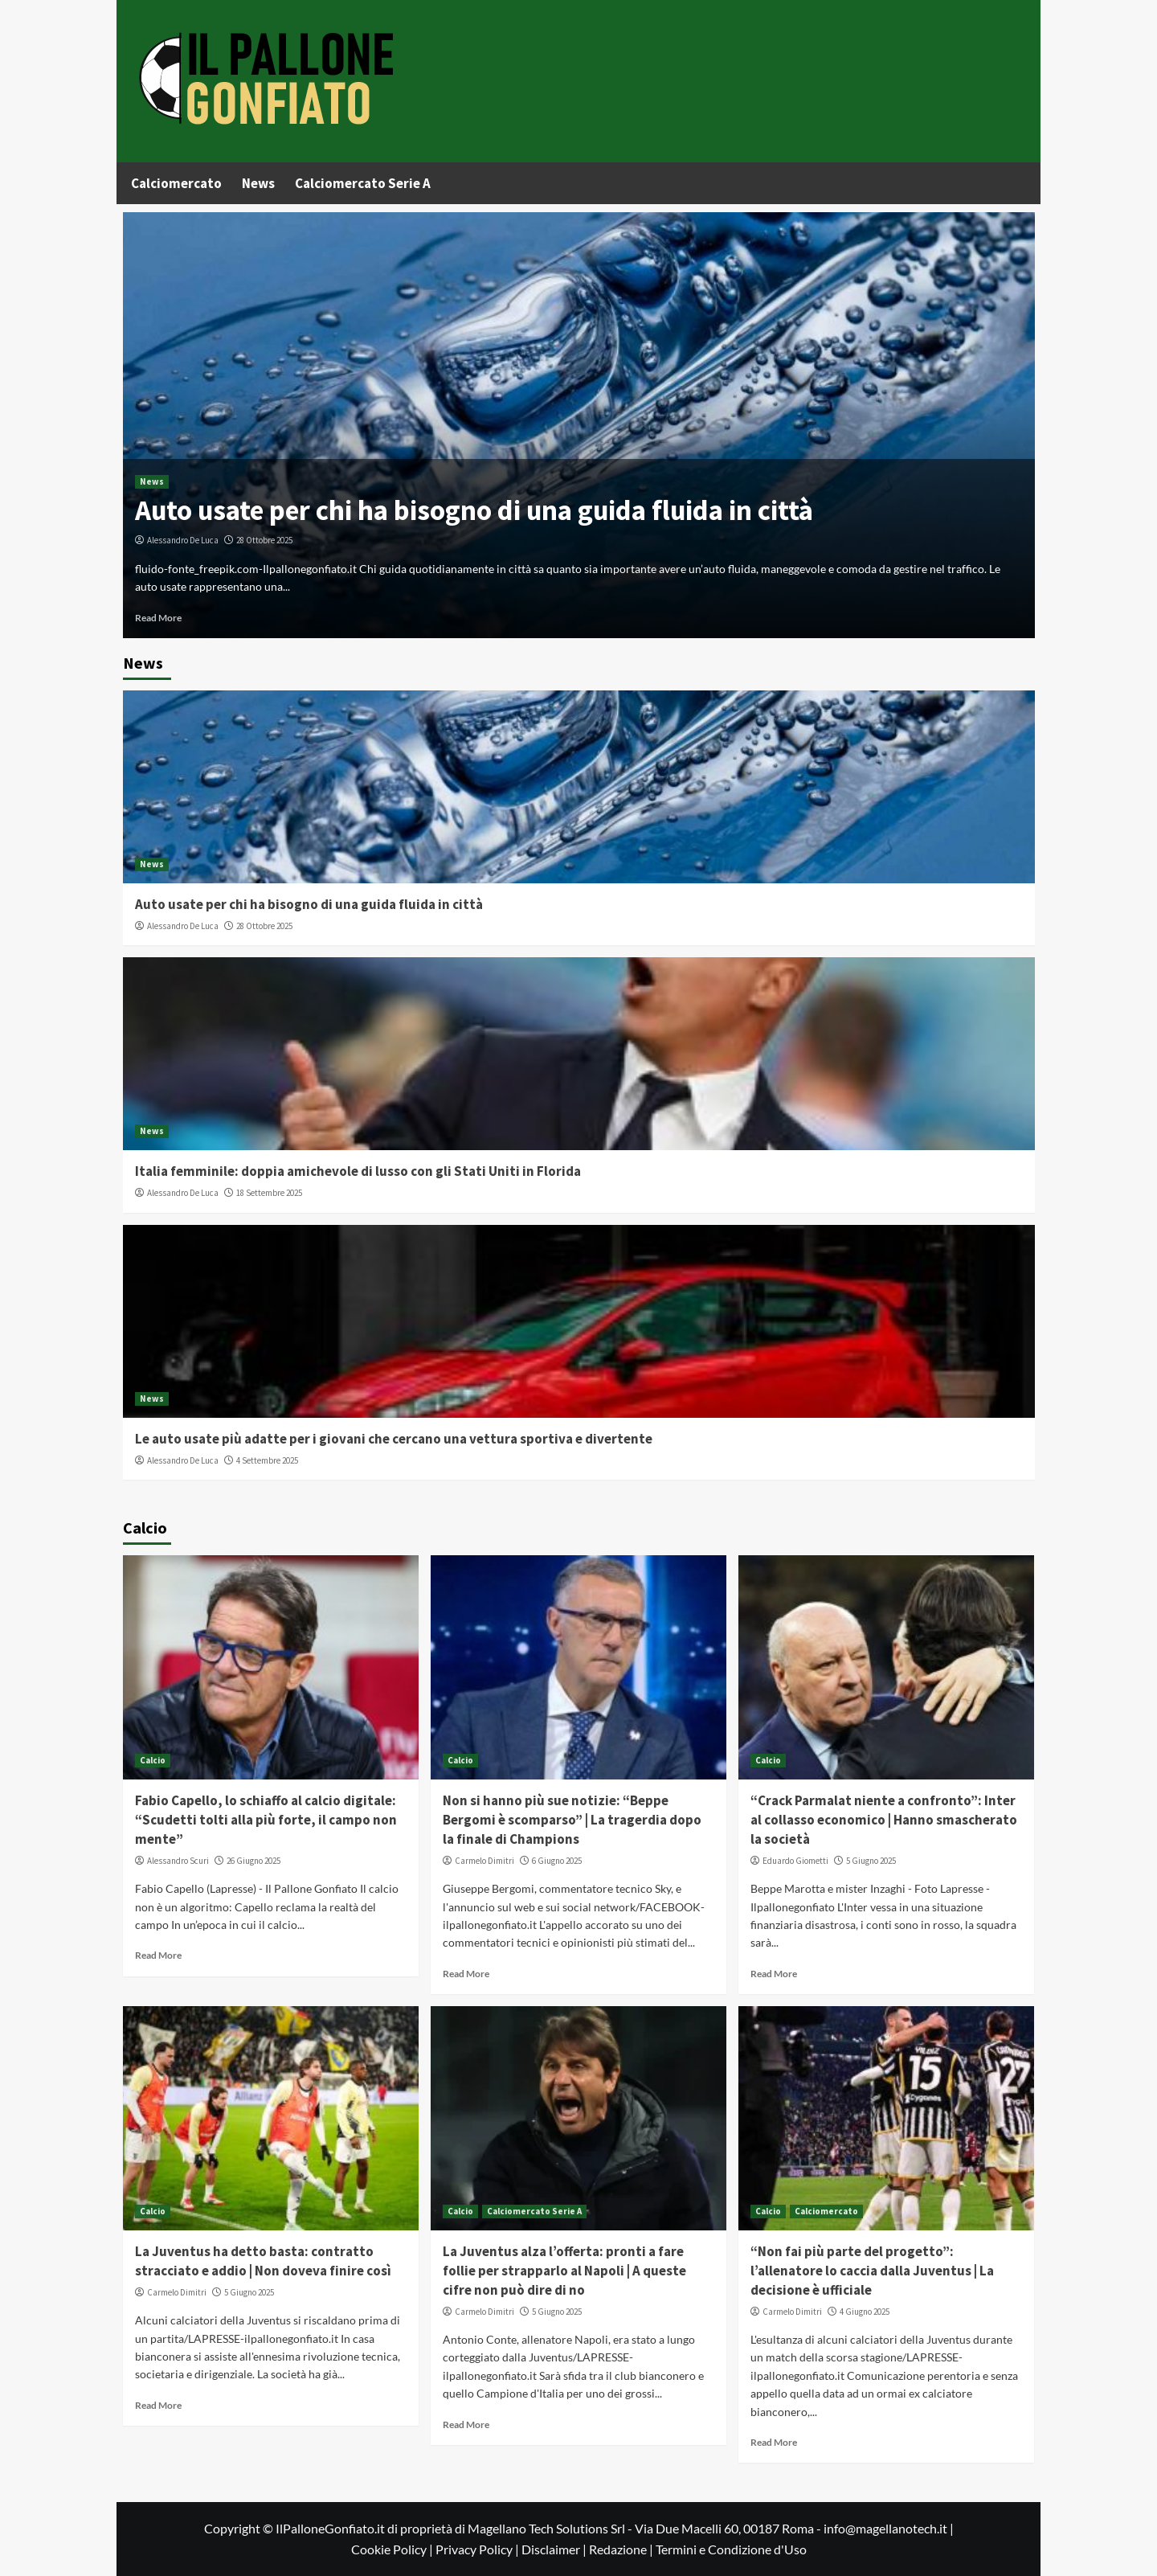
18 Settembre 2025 (269, 1192)
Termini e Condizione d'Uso (731, 2549)
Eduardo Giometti (795, 1860)
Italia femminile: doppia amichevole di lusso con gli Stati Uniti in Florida (358, 1171)
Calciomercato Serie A (363, 183)
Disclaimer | (555, 2549)
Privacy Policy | (478, 2549)
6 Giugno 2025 (557, 1860)
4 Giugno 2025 (864, 2311)
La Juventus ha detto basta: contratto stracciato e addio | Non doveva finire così (263, 2260)
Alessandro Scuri (178, 1860)
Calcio (153, 1760)
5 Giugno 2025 (871, 1860)
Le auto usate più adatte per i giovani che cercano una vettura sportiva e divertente (393, 1439)
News (258, 183)
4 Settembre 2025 (267, 1460)
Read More (158, 618)
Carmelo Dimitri (484, 1860)
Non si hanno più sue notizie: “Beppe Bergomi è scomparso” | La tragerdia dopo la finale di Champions (572, 1820)
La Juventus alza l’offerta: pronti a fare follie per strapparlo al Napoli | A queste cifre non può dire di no (564, 2270)
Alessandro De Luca (183, 540)
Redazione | (622, 2549)
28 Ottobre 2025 (264, 540)
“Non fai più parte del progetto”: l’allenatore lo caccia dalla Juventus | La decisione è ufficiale (872, 2270)
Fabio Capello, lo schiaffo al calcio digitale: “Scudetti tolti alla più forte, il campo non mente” (266, 1820)
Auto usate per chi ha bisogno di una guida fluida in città (474, 510)
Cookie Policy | (393, 2549)
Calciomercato (176, 183)
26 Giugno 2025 (253, 1860)
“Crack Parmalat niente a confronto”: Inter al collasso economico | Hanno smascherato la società (883, 1820)
